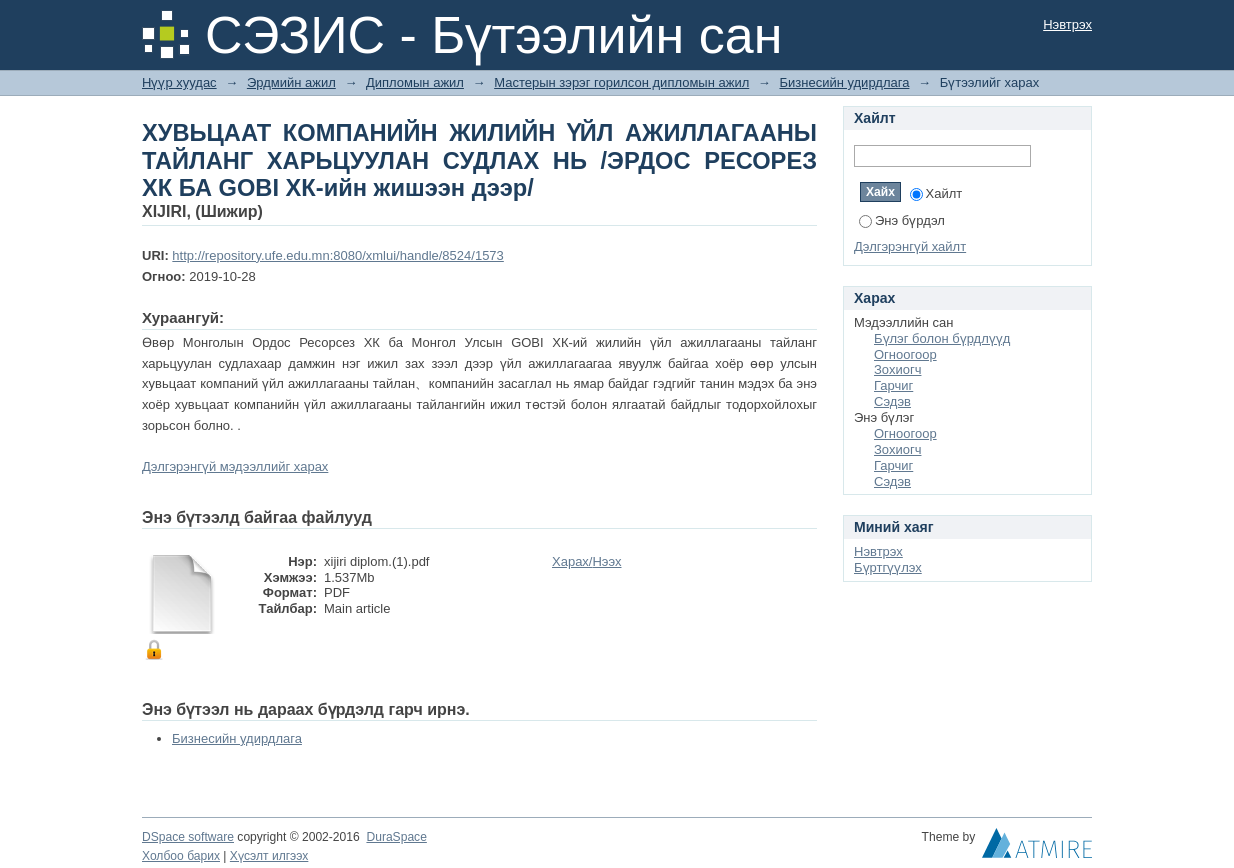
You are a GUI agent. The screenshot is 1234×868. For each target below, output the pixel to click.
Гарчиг (893, 385)
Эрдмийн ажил (291, 82)
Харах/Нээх (587, 561)
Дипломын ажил (415, 82)
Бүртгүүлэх (888, 567)
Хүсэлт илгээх (269, 856)
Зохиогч (897, 369)
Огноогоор (905, 354)
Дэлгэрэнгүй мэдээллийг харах (235, 466)
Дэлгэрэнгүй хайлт (910, 246)
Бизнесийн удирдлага (844, 82)
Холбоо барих (181, 856)
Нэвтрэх (1067, 24)
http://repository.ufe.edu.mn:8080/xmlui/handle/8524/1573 (337, 255)
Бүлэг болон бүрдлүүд (942, 338)
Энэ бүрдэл (902, 220)
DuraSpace (396, 837)
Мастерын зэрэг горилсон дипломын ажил (621, 82)
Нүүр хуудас (179, 82)
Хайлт (936, 193)
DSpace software (188, 837)
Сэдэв (892, 401)
